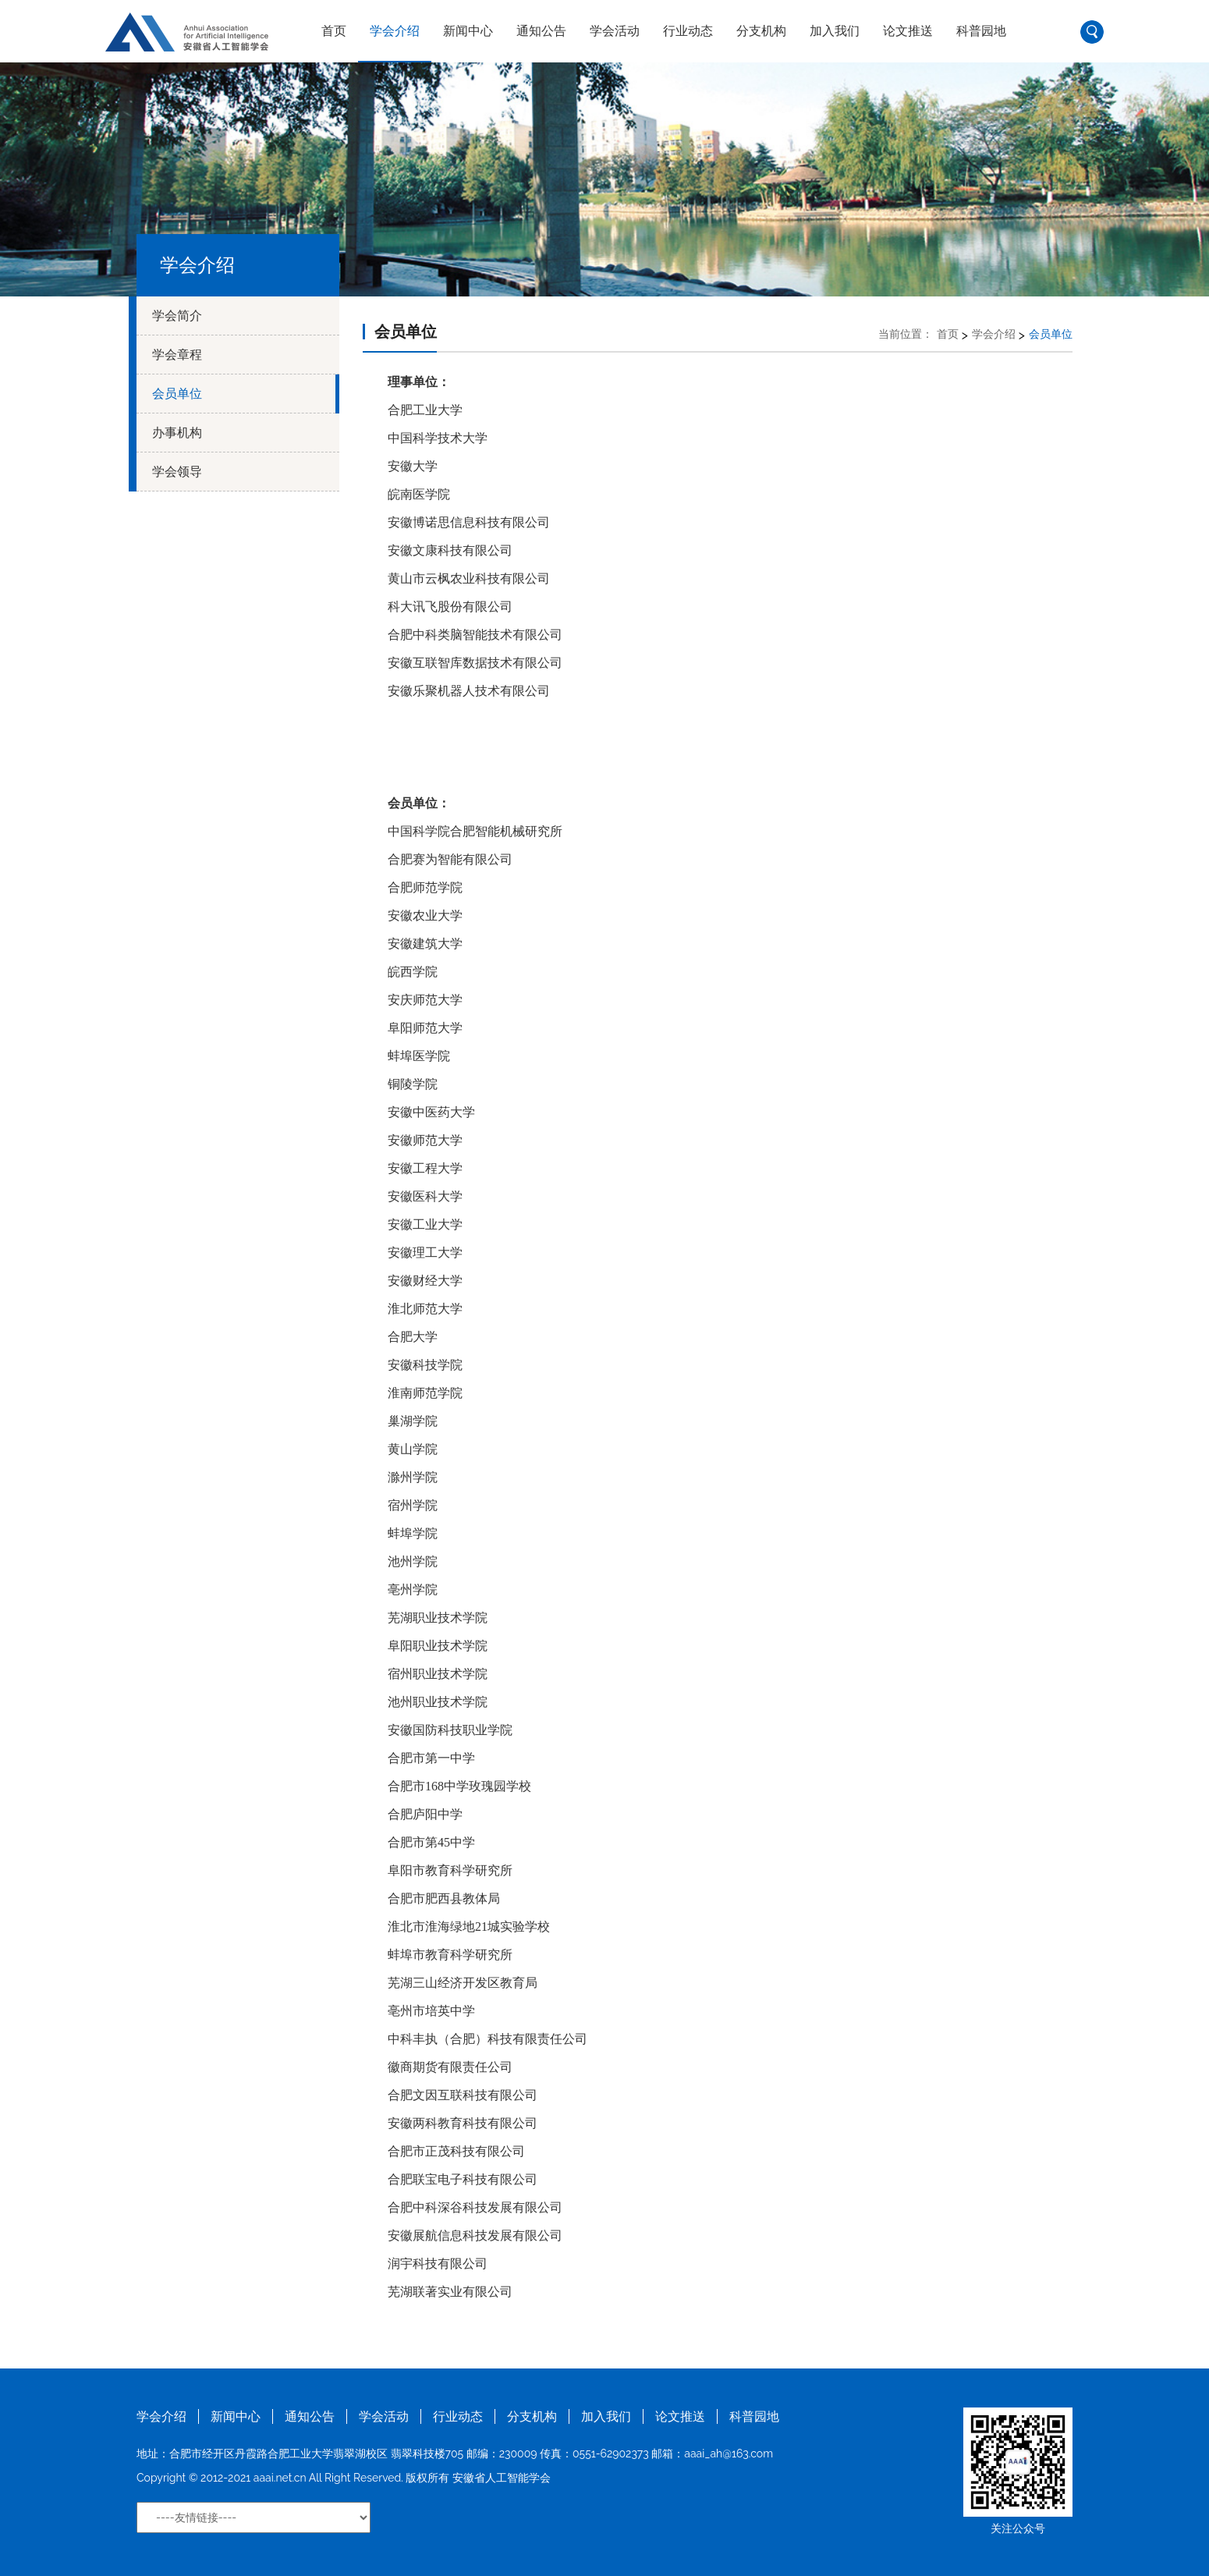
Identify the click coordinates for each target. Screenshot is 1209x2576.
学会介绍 (395, 30)
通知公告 (541, 30)
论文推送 (908, 30)
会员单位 (177, 393)
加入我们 (835, 30)
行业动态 (688, 30)
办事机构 (177, 432)
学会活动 (615, 30)
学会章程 (177, 354)
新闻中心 (468, 30)
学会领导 (177, 471)
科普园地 (981, 30)
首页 (333, 30)
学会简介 (177, 315)
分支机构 (761, 30)
